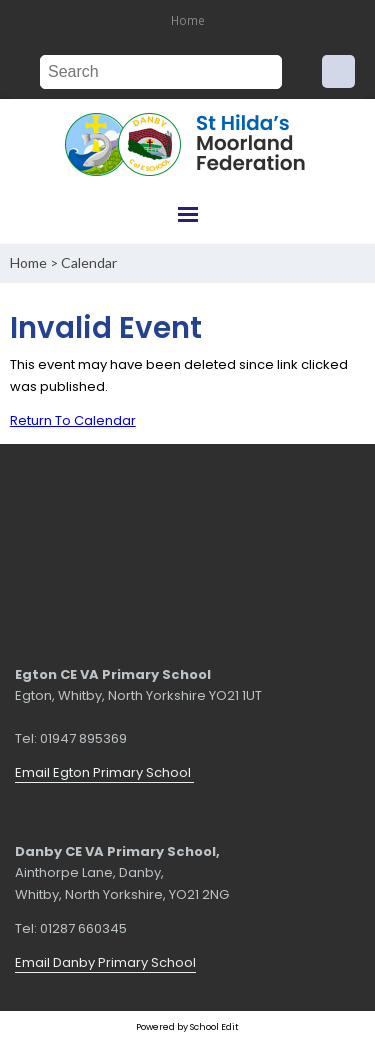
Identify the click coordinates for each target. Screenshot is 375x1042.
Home (188, 20)
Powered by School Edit (187, 1026)
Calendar (89, 262)
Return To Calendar (73, 420)
